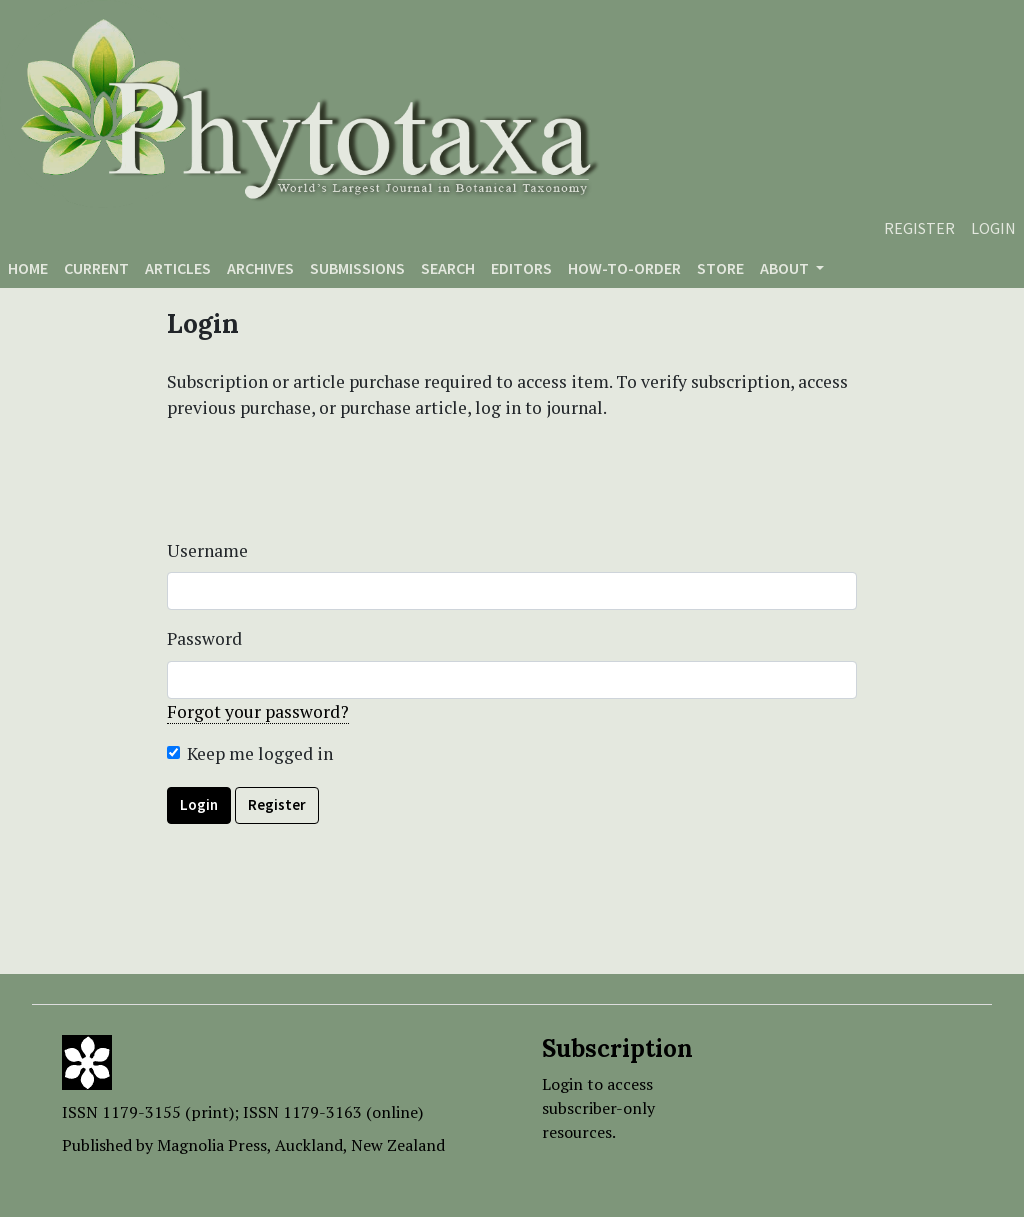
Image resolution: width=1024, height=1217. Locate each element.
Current (96, 268)
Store (720, 268)
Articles (178, 268)
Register (919, 228)
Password (204, 638)
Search (448, 268)
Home (28, 268)
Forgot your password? (258, 711)
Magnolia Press (212, 1145)
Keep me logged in (260, 753)
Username (207, 550)
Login (993, 228)
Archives (260, 268)
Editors (521, 268)
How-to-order (624, 268)
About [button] (786, 268)
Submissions (357, 268)
